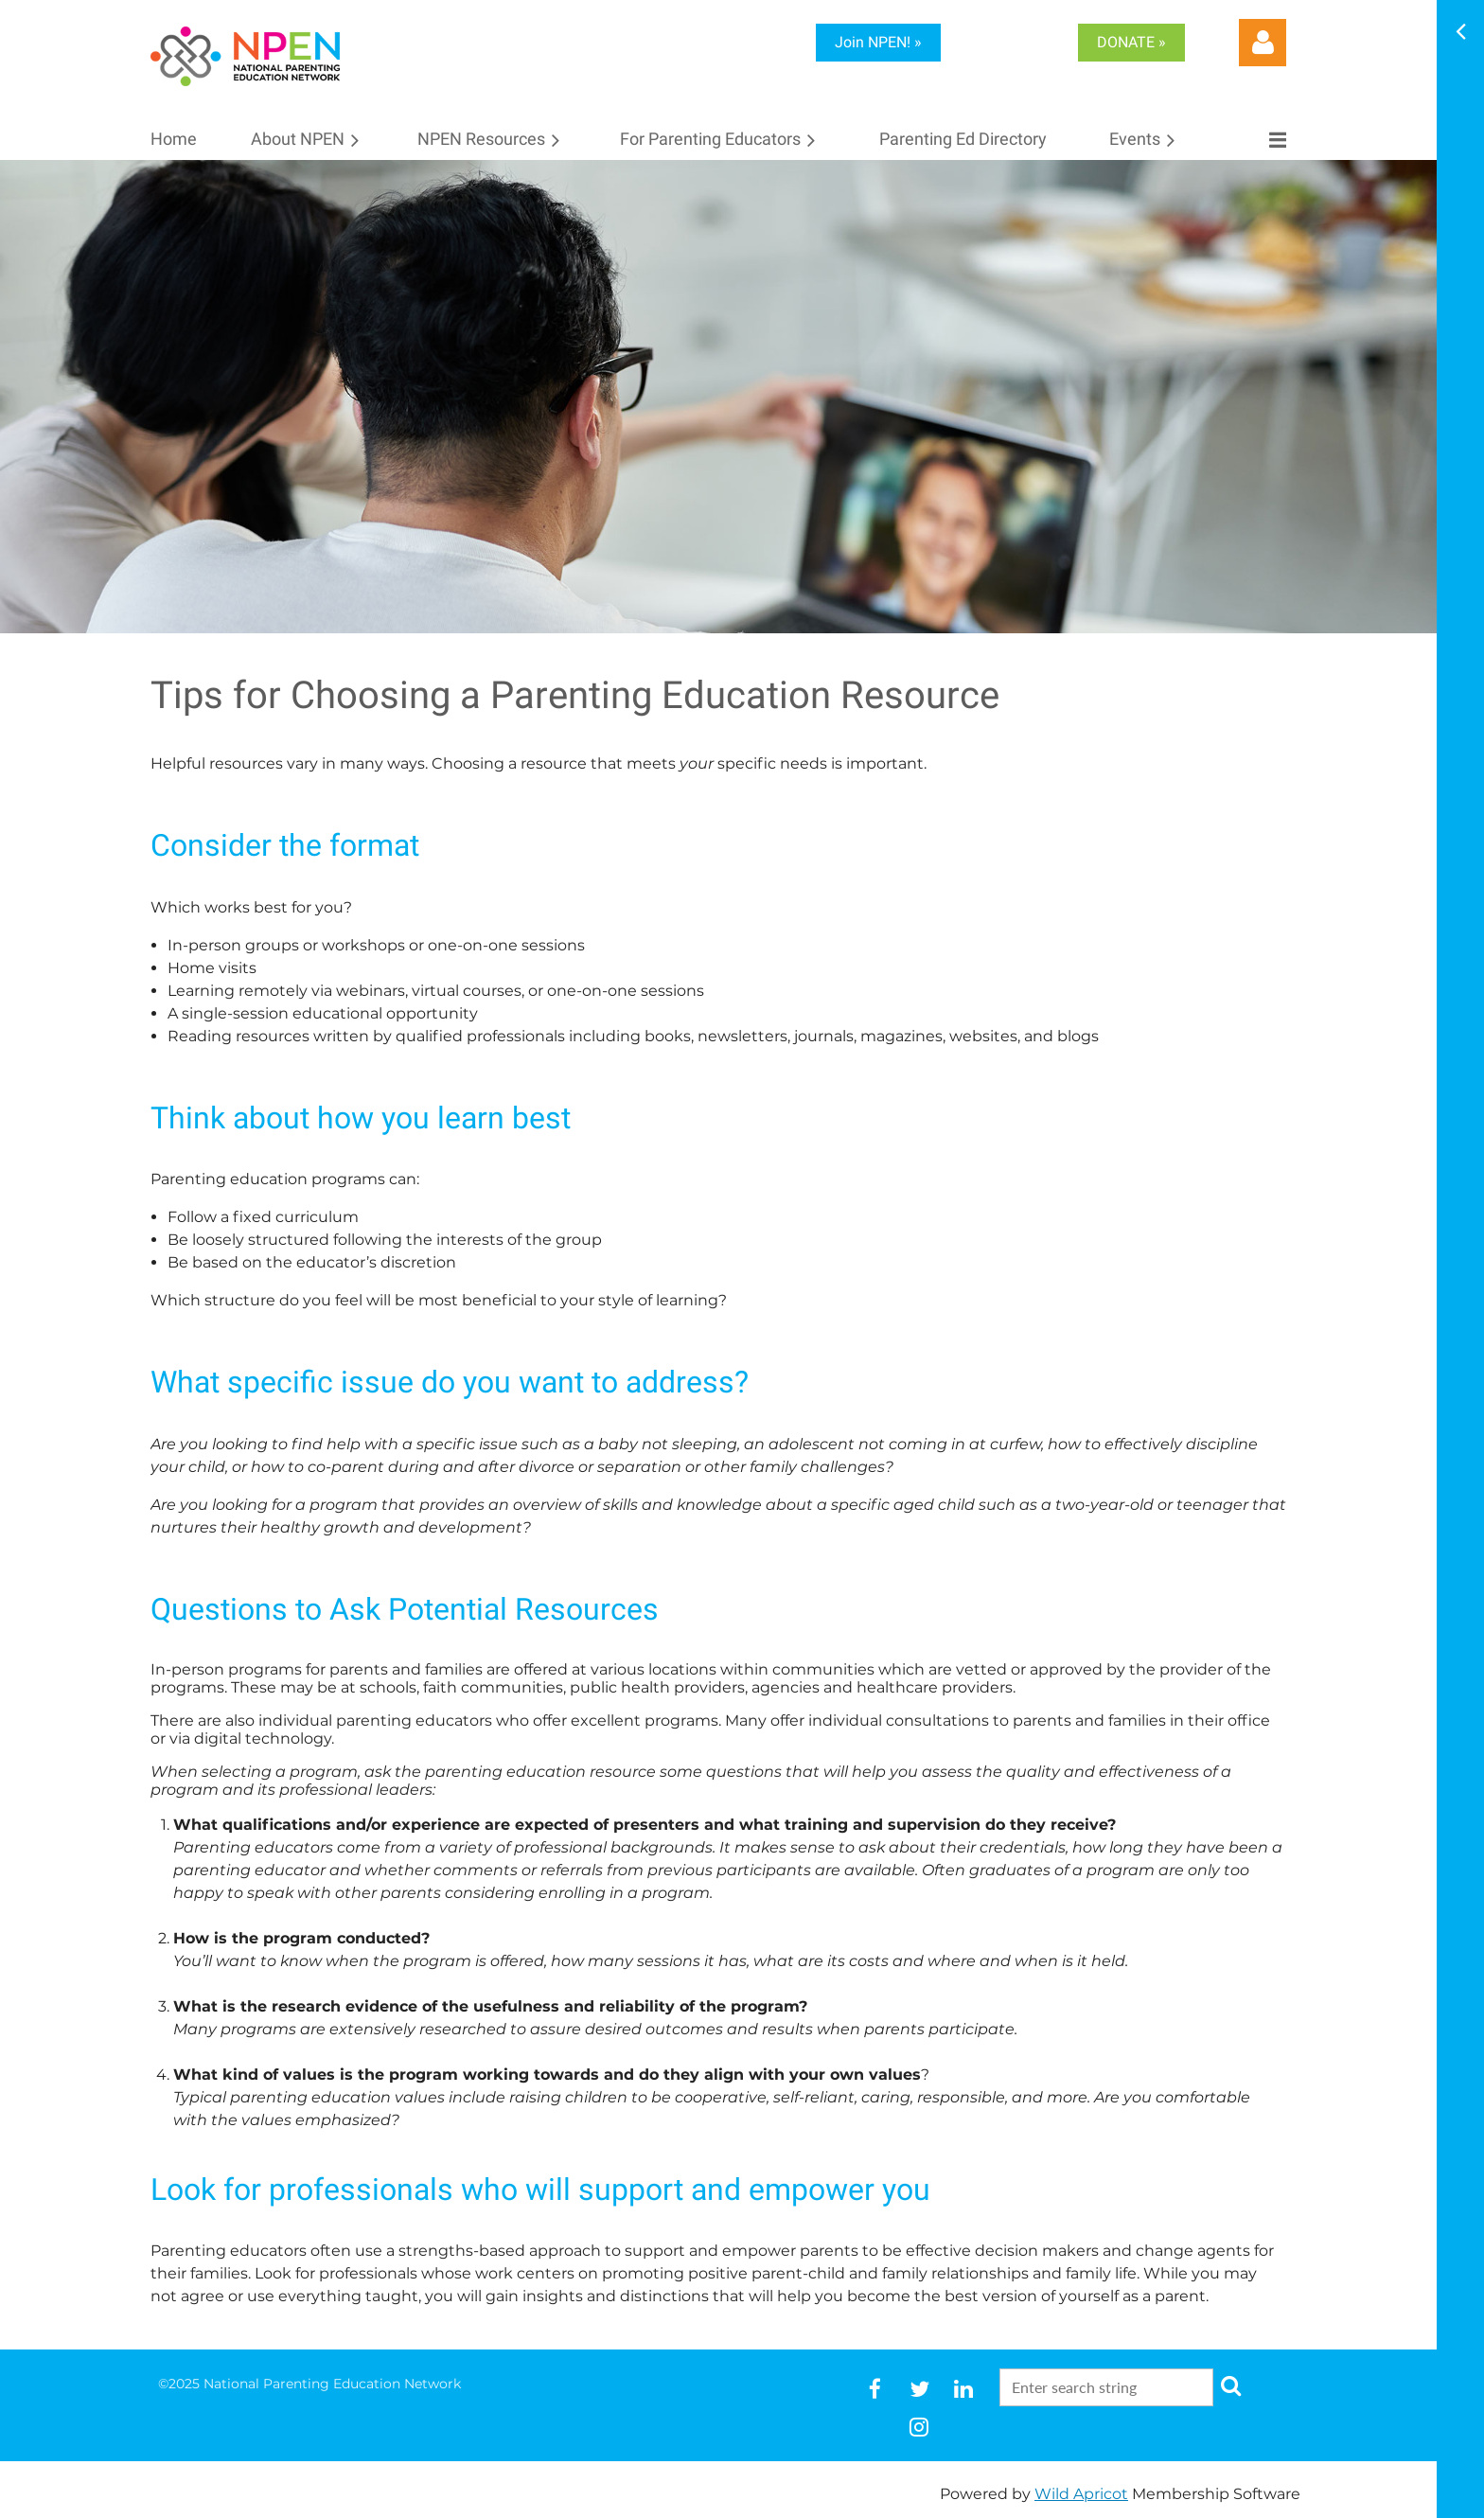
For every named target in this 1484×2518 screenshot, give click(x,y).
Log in (1262, 42)
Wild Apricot (1081, 2494)
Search (1231, 2385)
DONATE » (1131, 42)
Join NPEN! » (878, 42)
